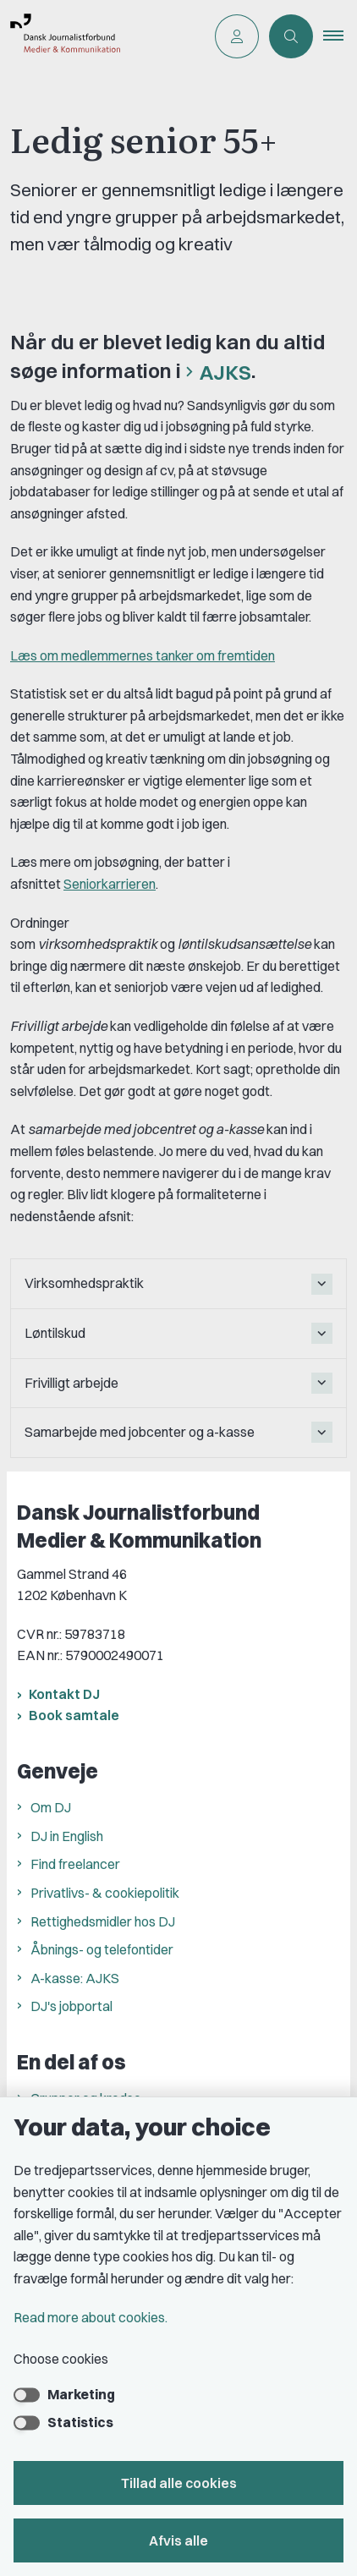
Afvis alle (178, 2540)
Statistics (80, 2422)
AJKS (225, 372)
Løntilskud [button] (55, 1332)
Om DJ (50, 1807)
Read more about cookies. (91, 2317)
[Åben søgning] (291, 36)
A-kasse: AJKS (74, 1978)
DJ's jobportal (71, 2006)
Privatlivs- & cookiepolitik (104, 1892)
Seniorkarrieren (109, 883)
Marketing (81, 2394)
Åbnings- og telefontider (101, 1949)
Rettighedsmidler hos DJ (102, 1921)
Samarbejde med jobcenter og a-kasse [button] (140, 1431)
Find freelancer (75, 1863)
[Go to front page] (102, 36)
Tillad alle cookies (179, 2483)
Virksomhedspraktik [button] (84, 1282)
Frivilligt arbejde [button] (71, 1382)
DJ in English (66, 1836)
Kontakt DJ (64, 1693)
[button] (340, 36)
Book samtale (74, 1715)
